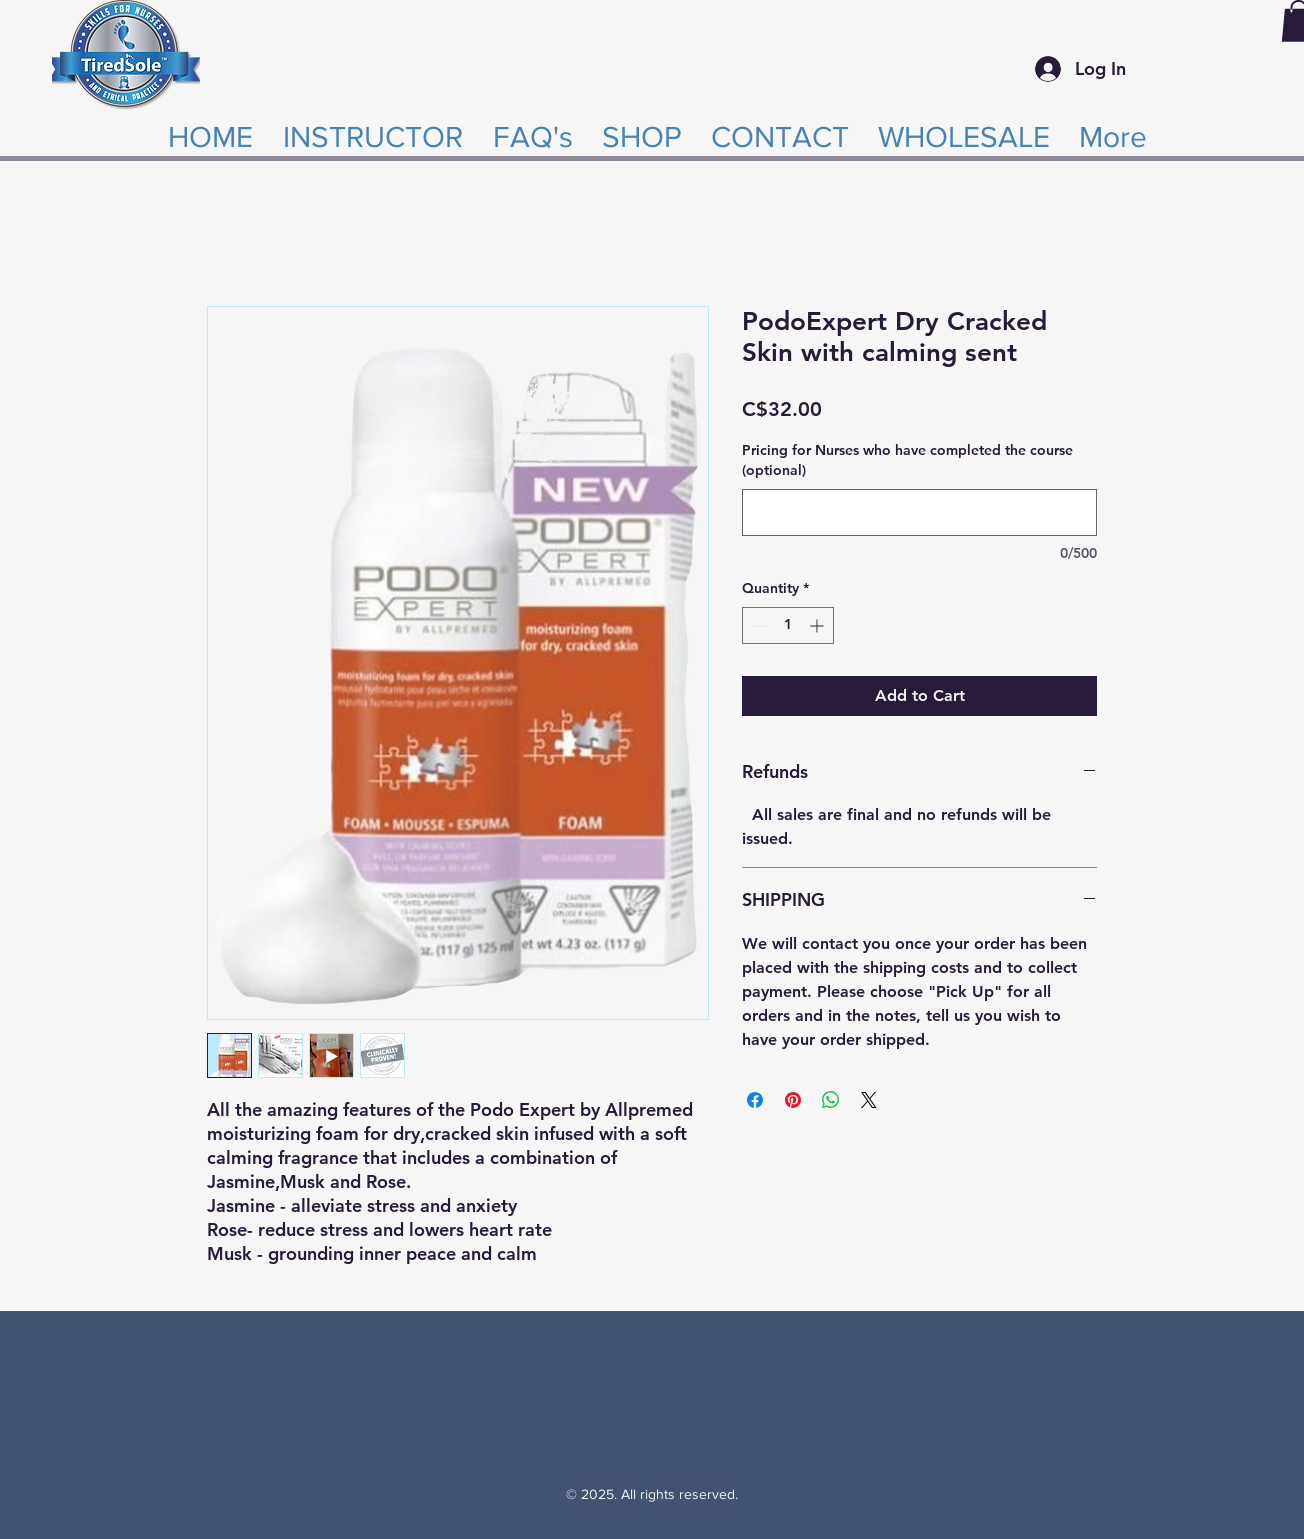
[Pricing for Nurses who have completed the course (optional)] (919, 512)
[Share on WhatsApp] (831, 1100)
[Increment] (818, 625)
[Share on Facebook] (755, 1100)
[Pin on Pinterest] (793, 1100)
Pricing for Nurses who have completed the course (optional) (907, 460)
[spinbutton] (788, 625)
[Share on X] (869, 1100)
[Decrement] (757, 625)
